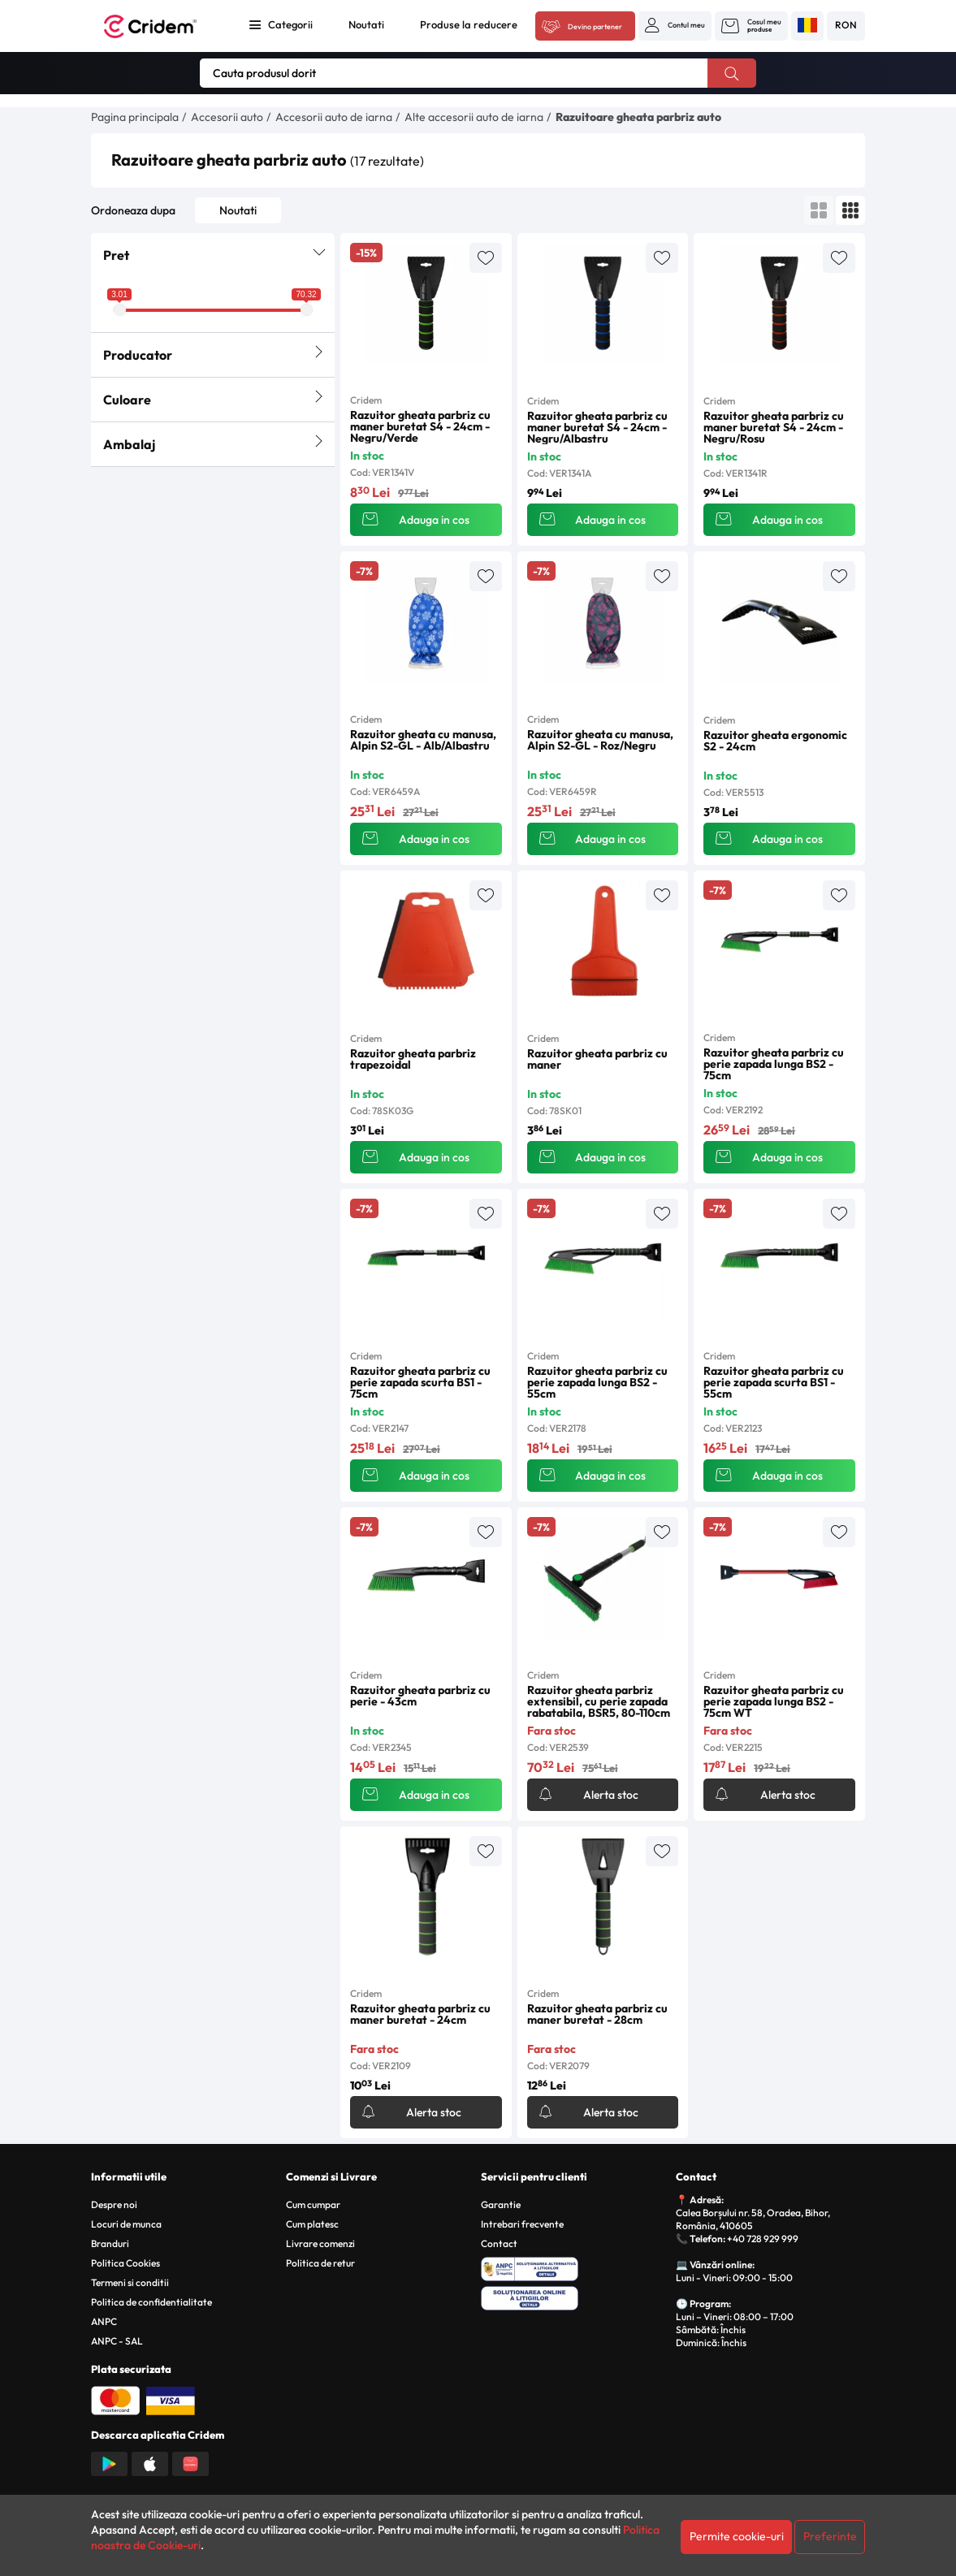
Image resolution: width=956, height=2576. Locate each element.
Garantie (501, 2204)
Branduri (110, 2243)
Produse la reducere (468, 24)
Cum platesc (312, 2224)
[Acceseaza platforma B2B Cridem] (585, 27)
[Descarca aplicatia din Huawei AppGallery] (190, 2462)
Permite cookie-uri (737, 2536)
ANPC (104, 2321)
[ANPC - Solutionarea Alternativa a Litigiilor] (575, 2266)
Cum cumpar (313, 2204)
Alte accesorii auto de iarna (473, 117)
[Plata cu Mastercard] (115, 2399)
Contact (499, 2243)
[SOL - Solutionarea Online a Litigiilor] (575, 2295)
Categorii (290, 24)
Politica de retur (320, 2263)
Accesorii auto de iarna (333, 117)
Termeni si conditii (130, 2282)
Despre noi (114, 2204)
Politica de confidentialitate (151, 2302)
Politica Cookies (125, 2263)
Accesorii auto (227, 117)
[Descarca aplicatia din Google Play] (109, 2462)
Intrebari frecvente (522, 2224)
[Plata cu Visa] (170, 2399)
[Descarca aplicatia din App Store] (150, 2462)
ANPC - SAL (117, 2341)
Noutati (366, 24)
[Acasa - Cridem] (161, 26)
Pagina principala (135, 117)
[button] (675, 25)
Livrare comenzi (320, 2243)
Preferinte (830, 2536)
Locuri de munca (126, 2224)
